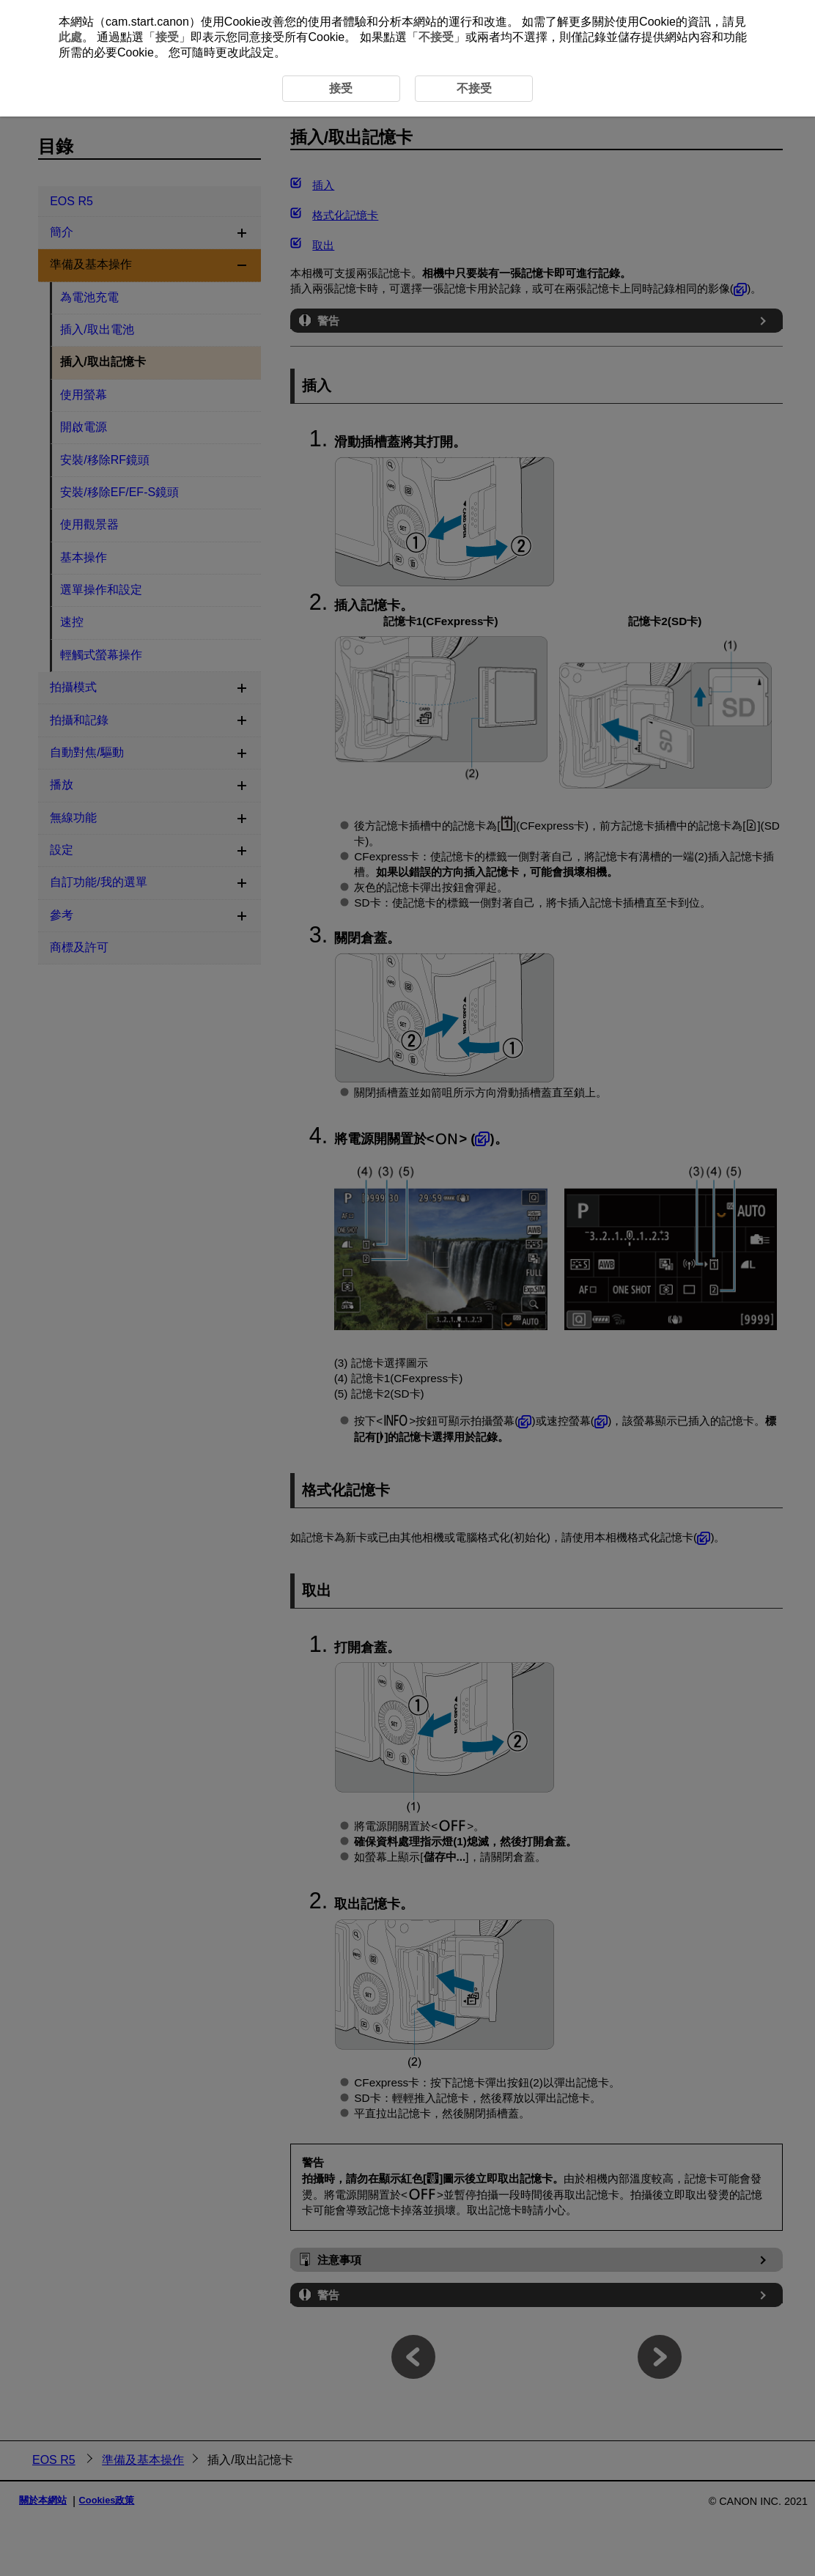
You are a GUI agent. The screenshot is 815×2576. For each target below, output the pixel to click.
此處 (70, 37)
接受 (167, 37)
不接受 (436, 37)
